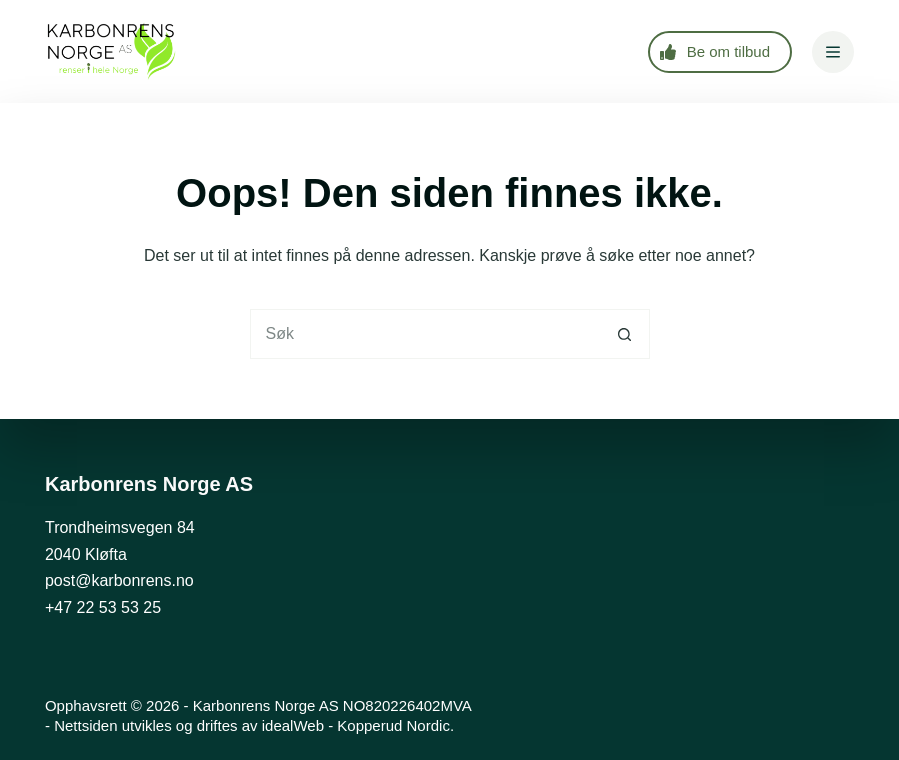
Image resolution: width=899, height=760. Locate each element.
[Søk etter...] (425, 334)
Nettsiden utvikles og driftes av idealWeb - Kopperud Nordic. (254, 725)
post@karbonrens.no (119, 580)
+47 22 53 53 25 (103, 607)
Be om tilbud (715, 51)
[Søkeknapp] (625, 334)
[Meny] (833, 52)
